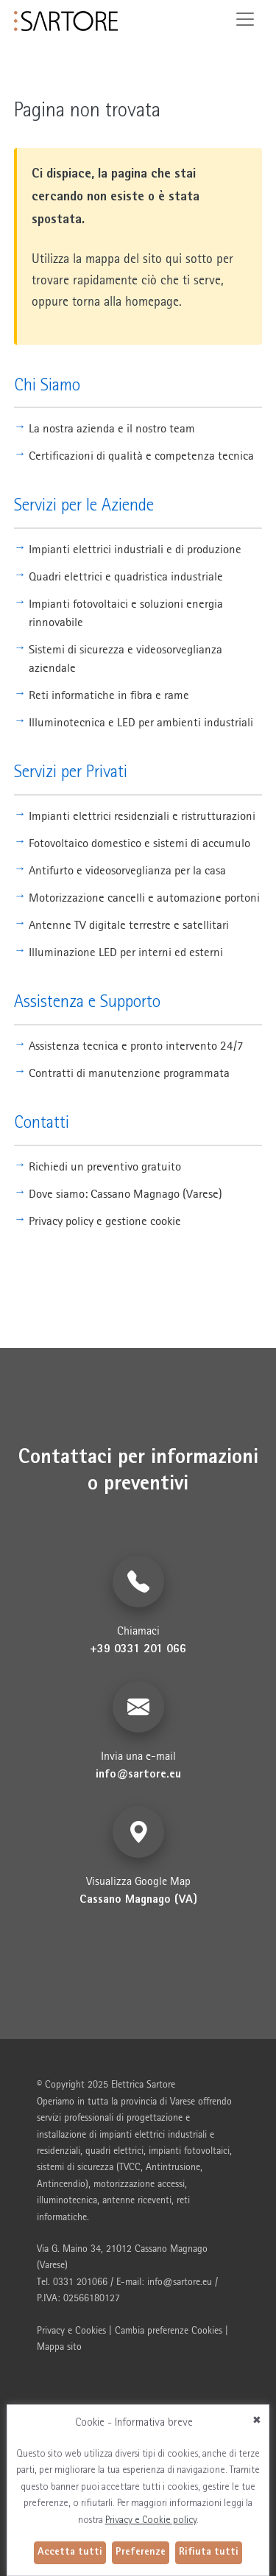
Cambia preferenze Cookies (168, 2330)
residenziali (58, 2150)
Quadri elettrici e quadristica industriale (126, 576)
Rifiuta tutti (208, 2552)
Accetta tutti (70, 2552)
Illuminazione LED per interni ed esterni (126, 951)
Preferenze (141, 2552)
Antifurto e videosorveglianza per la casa (127, 870)
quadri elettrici (114, 2150)
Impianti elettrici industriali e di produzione (135, 548)
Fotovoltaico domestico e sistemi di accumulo (139, 842)
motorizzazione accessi (139, 2183)
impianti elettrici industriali (153, 2134)
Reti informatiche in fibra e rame (109, 694)
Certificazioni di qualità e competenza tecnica (141, 455)
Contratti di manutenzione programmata (129, 1072)
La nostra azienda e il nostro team (112, 428)
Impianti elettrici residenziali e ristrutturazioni (142, 815)
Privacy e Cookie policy (151, 2521)
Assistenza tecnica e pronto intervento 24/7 (136, 1045)
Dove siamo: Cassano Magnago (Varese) (125, 1193)
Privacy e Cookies (71, 2330)
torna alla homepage (125, 301)
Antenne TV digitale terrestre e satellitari (129, 924)
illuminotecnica (67, 2199)
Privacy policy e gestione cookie (105, 1220)
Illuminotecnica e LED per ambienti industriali (141, 722)
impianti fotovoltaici (189, 2150)
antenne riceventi (136, 2199)
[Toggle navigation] (245, 19)
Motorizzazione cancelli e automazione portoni (144, 897)
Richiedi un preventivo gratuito (105, 1166)
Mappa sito (59, 2346)
